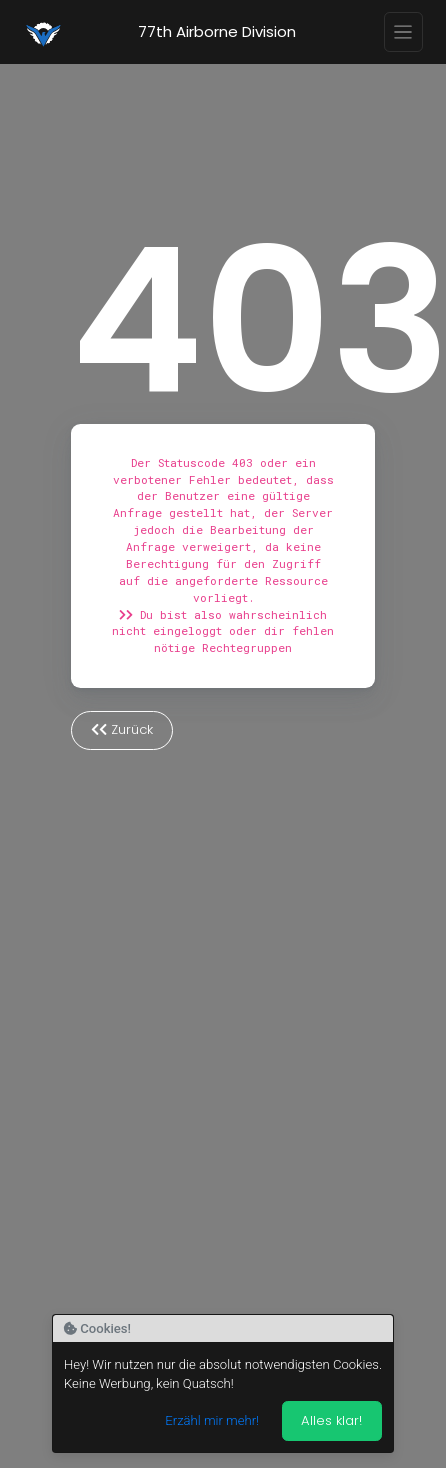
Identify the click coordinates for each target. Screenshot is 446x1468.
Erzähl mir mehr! (212, 1420)
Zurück (122, 729)
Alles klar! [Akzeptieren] (331, 1420)
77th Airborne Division (217, 31)
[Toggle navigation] (404, 32)
